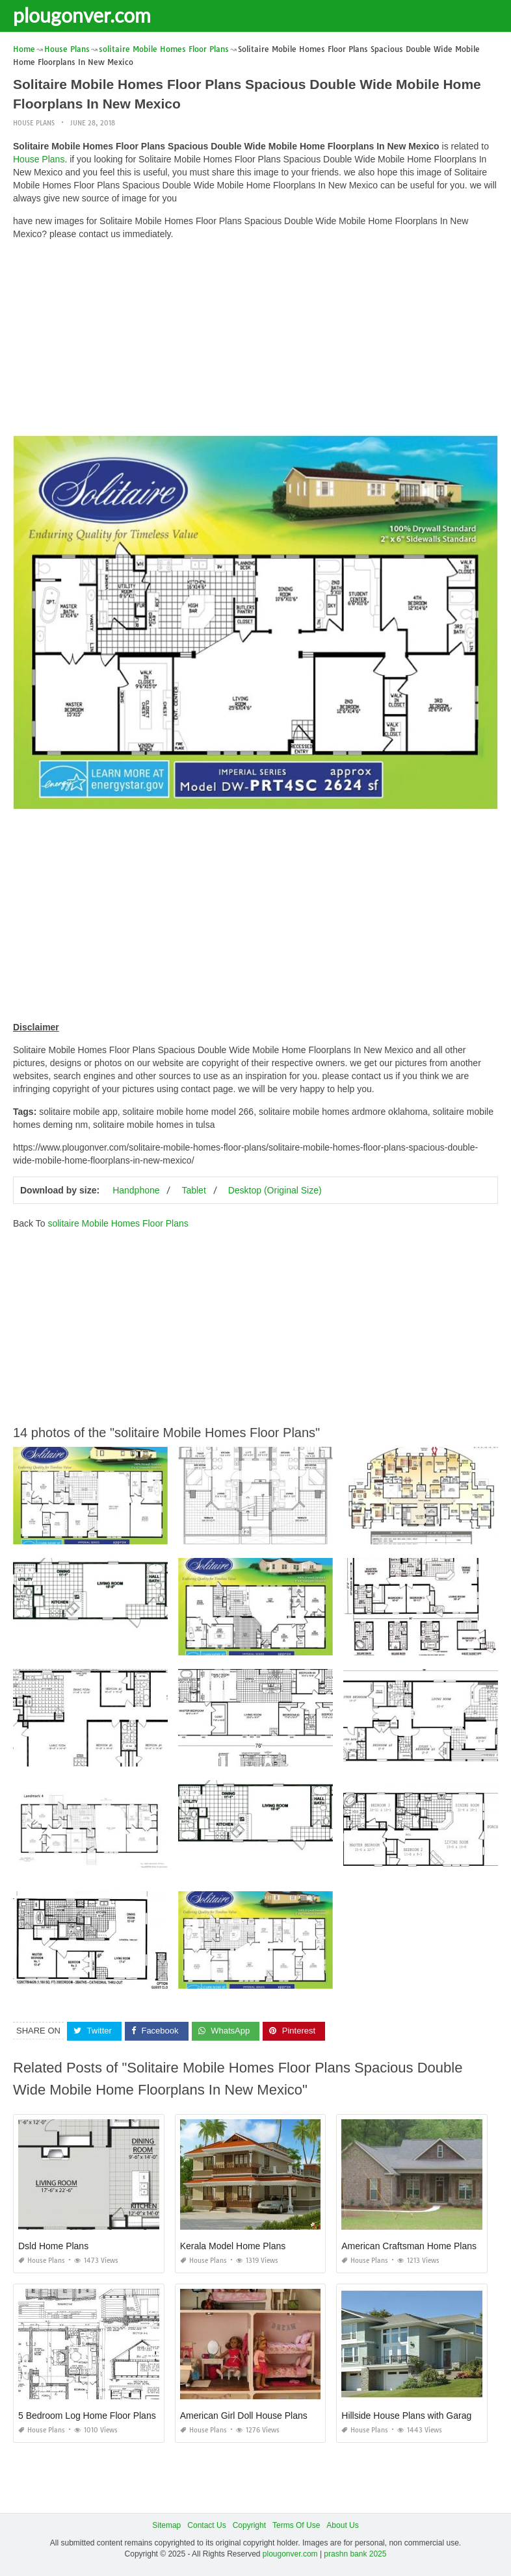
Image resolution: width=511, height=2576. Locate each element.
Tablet (193, 1190)
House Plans (34, 123)
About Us (342, 2525)
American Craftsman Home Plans (409, 2246)
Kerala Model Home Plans (233, 2246)
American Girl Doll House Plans (244, 2415)
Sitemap (166, 2525)
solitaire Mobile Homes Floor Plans (117, 1223)
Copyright (249, 2525)
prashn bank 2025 (355, 2553)
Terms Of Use (296, 2525)
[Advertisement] (255, 341)
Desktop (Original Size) (275, 1190)
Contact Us (206, 2525)
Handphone (135, 1190)
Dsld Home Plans (53, 2246)
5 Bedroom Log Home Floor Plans (87, 2415)
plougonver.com (82, 15)
